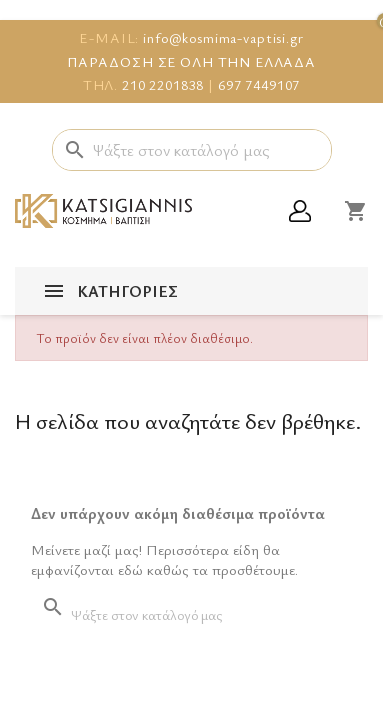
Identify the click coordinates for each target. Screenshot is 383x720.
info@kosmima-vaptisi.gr (223, 37)
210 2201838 (163, 84)
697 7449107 (259, 84)
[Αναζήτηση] (192, 150)
